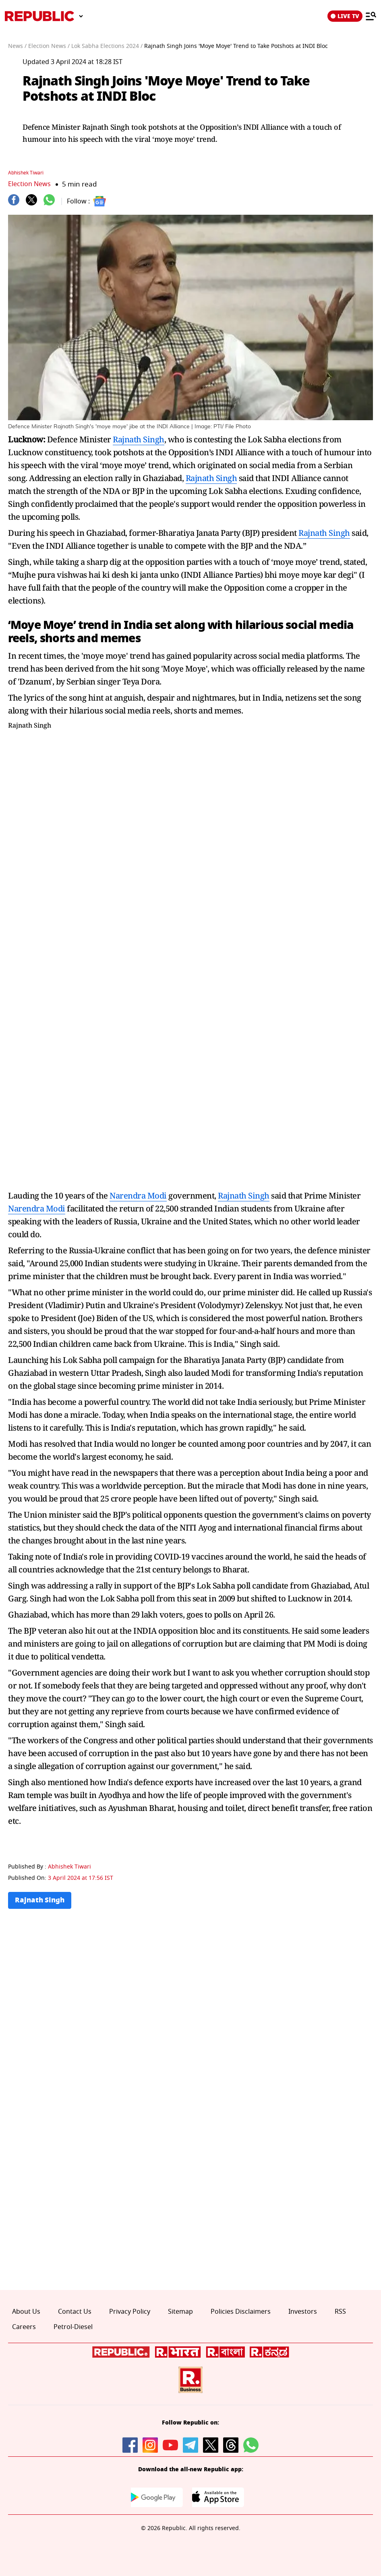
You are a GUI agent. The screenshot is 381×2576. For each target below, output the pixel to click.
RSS (340, 2312)
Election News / (49, 46)
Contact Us (74, 2312)
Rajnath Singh (138, 438)
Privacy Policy (129, 2312)
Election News (30, 184)
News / (17, 46)
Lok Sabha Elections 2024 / (107, 46)
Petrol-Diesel (73, 2327)
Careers (24, 2327)
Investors (302, 2312)
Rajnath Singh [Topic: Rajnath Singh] (41, 1900)
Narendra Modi (138, 1195)
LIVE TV (345, 16)
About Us (26, 2312)
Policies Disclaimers (241, 2312)
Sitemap (180, 2312)
